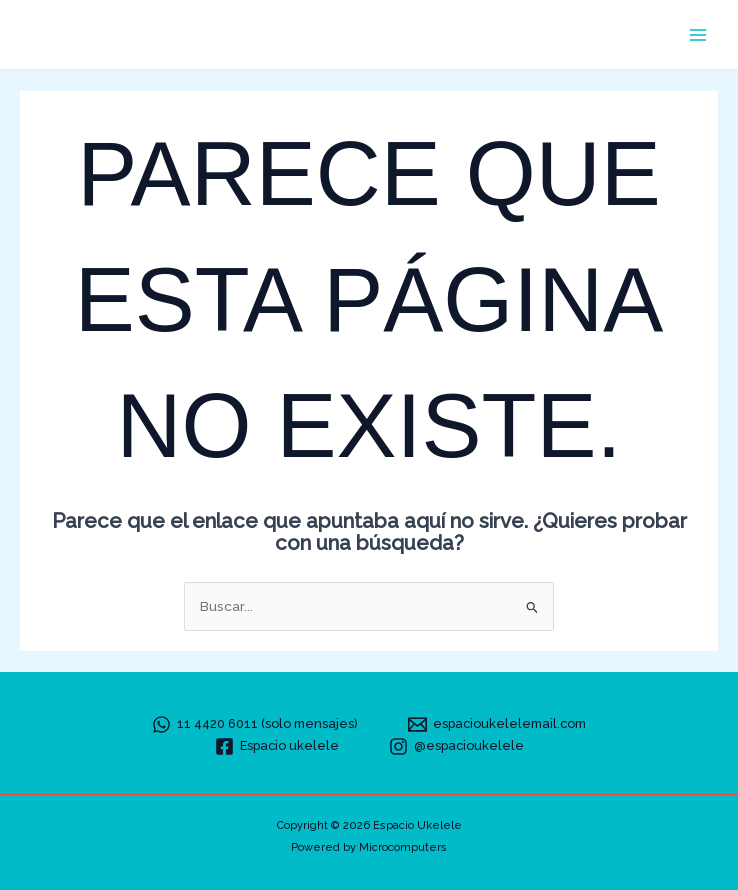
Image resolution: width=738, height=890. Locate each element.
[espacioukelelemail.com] (497, 724)
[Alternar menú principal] (698, 34)
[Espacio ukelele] (277, 746)
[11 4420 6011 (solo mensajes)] (255, 724)
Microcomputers (403, 847)
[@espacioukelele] (456, 746)
